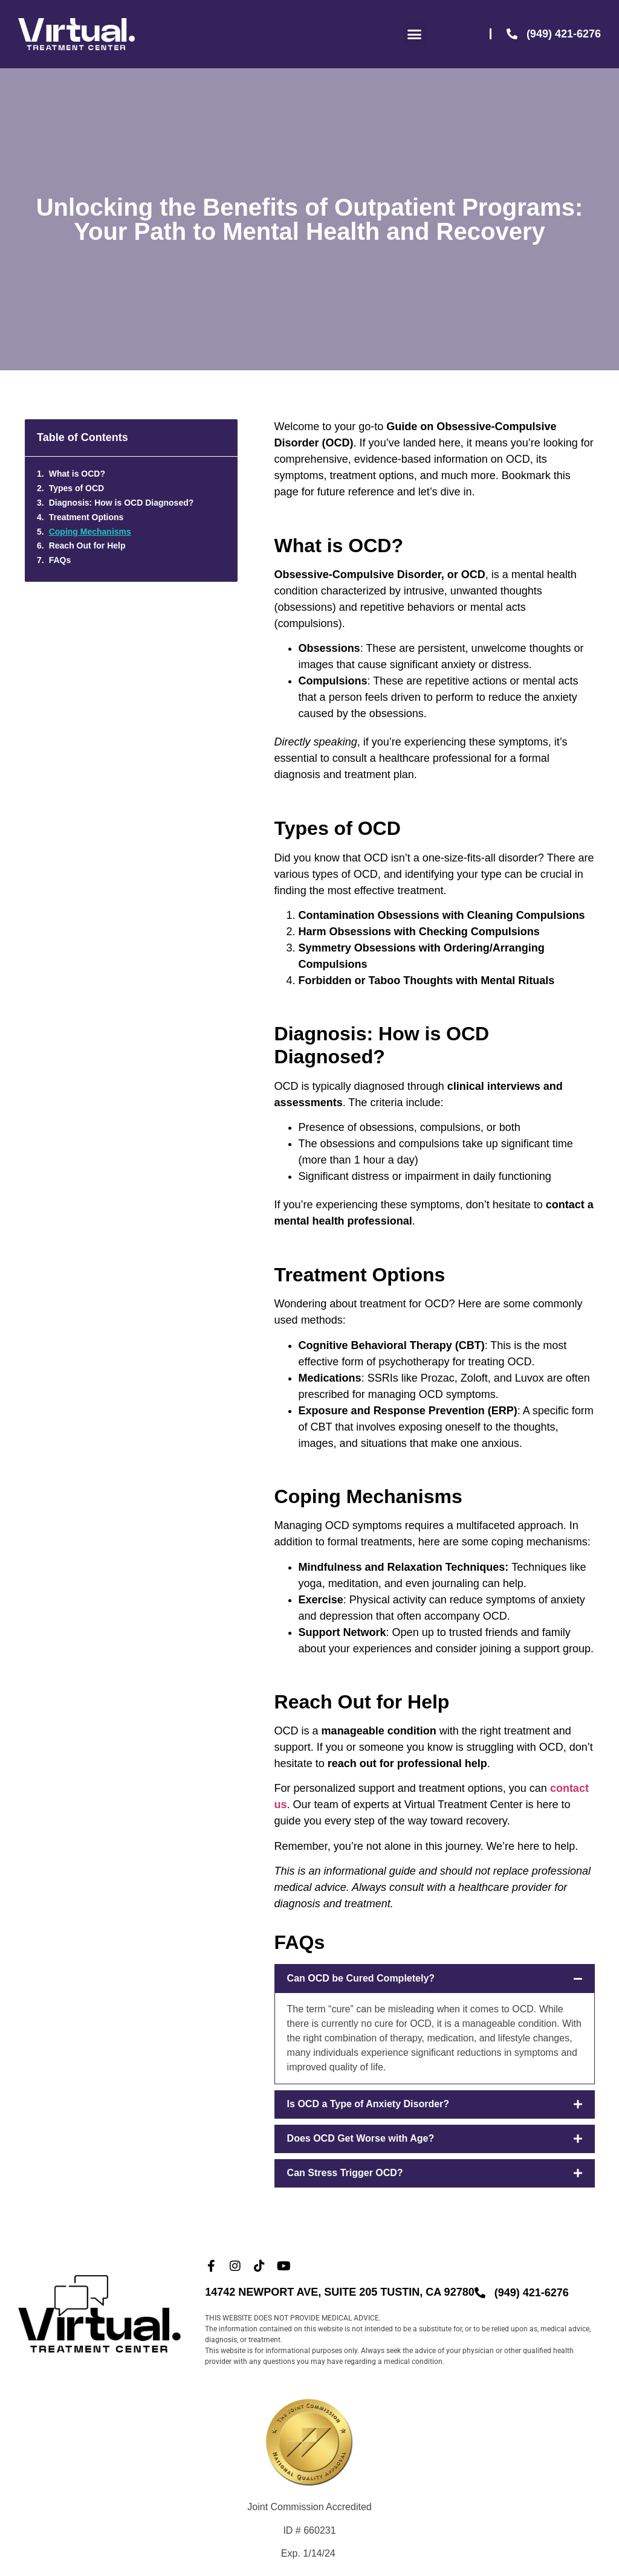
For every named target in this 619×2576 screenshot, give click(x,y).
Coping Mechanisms (90, 531)
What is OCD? (77, 473)
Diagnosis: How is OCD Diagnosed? (121, 502)
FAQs (60, 560)
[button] (414, 34)
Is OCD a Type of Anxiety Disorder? (368, 2104)
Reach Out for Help (87, 545)
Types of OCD (77, 488)
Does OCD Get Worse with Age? (361, 2138)
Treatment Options (86, 517)
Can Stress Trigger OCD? (345, 2173)
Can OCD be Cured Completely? (361, 1978)
